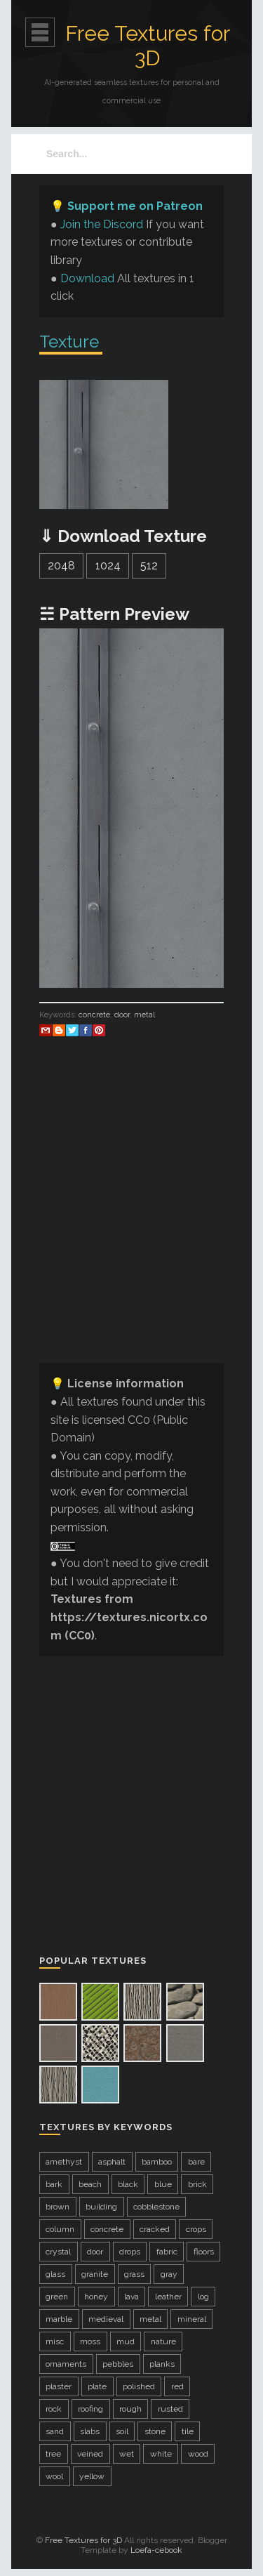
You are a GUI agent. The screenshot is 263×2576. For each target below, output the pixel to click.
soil (122, 2431)
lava (131, 2296)
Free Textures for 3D (147, 45)
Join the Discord (101, 224)
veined (90, 2454)
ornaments (66, 2364)
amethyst (64, 2162)
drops (129, 2252)
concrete (94, 1014)
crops (196, 2229)
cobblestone (156, 2207)
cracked (155, 2229)
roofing (90, 2409)
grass (134, 2274)
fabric (166, 2252)
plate (97, 2386)
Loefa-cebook (156, 2550)
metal (144, 1014)
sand (55, 2431)
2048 (61, 565)
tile (188, 2431)
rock (54, 2409)
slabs (90, 2431)
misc (55, 2341)
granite (94, 2274)
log (203, 2296)
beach (90, 2184)
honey (96, 2296)
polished (139, 2386)
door (122, 1014)
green (57, 2296)
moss (90, 2341)
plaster (59, 2386)
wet (126, 2454)
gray (169, 2274)
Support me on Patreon (135, 206)
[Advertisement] (131, 1220)
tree (53, 2454)
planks (162, 2364)
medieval (105, 2319)
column (60, 2229)
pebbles (117, 2364)
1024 (108, 565)
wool (54, 2476)
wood (198, 2454)
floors (204, 2252)
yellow (91, 2476)
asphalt (112, 2162)
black (128, 2184)
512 (149, 565)
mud (125, 2341)
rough (130, 2409)
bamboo (157, 2162)
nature (163, 2341)
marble (59, 2319)
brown (57, 2207)
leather (168, 2296)
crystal (58, 2252)
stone (155, 2431)
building (101, 2207)
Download (87, 278)
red (177, 2386)
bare (196, 2162)
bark (54, 2184)
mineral (191, 2319)
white (161, 2454)
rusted (170, 2409)
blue (163, 2184)
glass (55, 2274)
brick (197, 2184)
